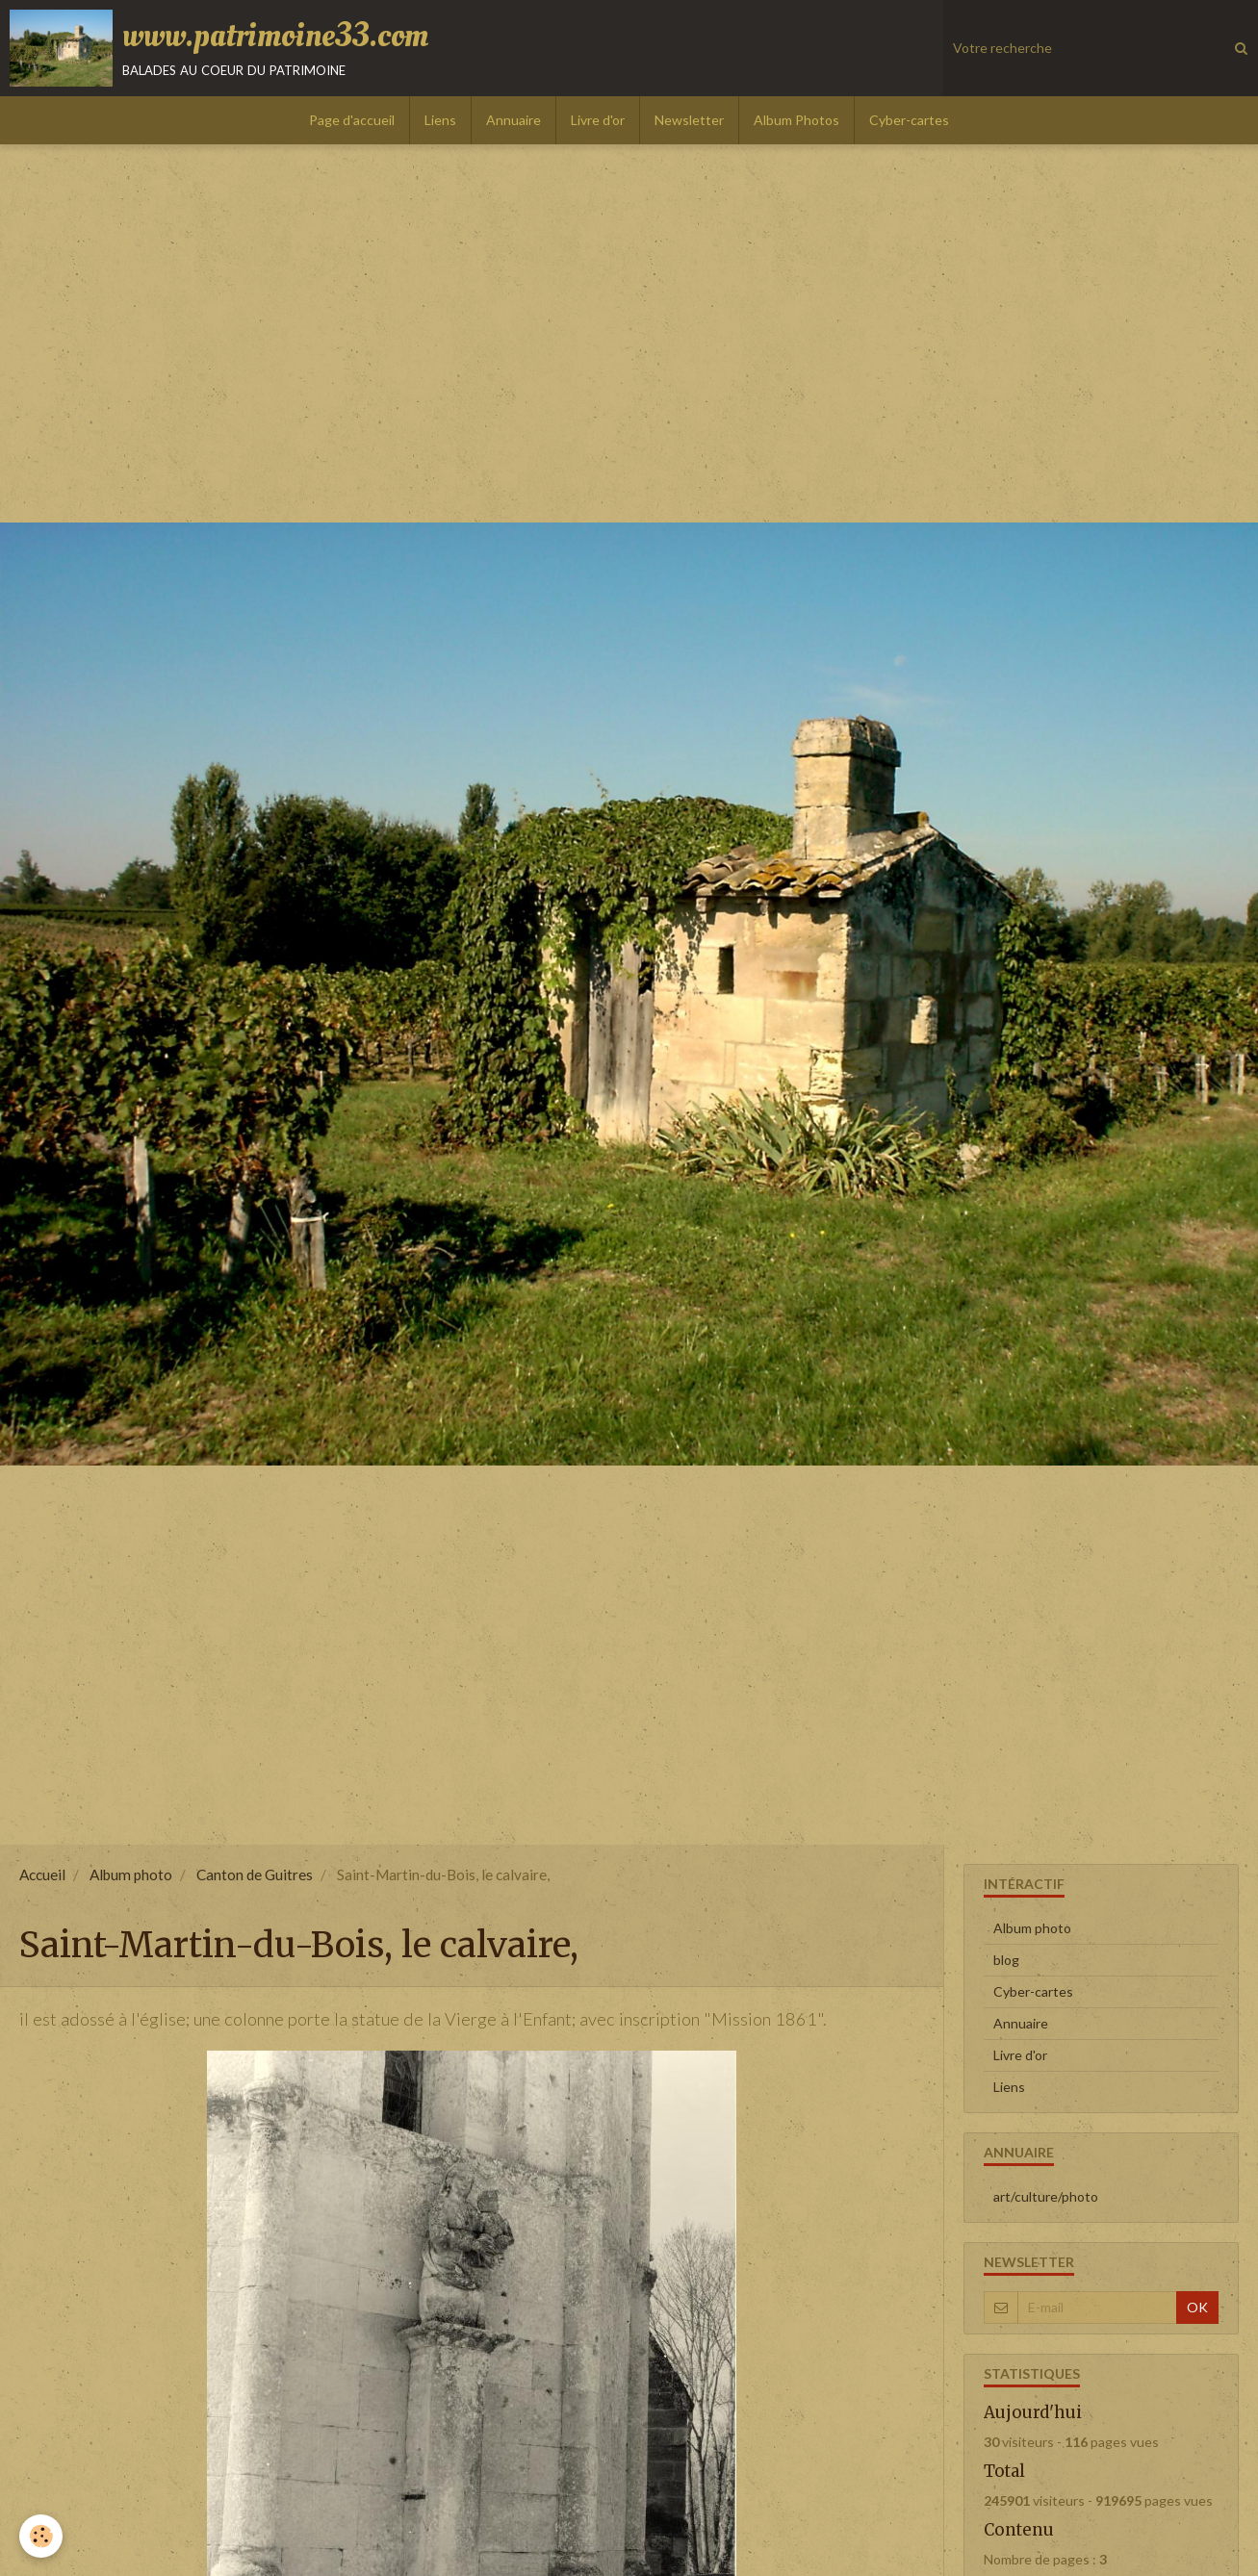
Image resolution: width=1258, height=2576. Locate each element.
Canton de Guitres (254, 1874)
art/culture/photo (1045, 2196)
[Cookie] (41, 2536)
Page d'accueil (352, 120)
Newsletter (689, 120)
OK (1197, 2307)
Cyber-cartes (909, 120)
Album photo (131, 1874)
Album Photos (796, 120)
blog (1006, 1959)
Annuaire (513, 120)
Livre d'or (598, 120)
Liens (440, 120)
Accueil (42, 1874)
